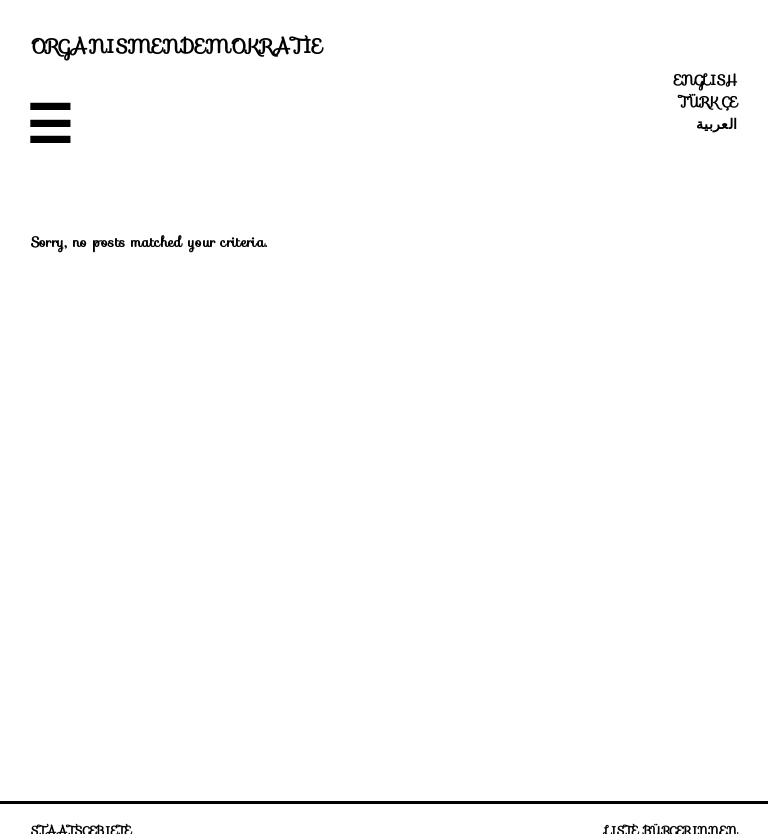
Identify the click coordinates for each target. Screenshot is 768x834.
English (705, 80)
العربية (716, 124)
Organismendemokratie (177, 46)
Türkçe (708, 102)
